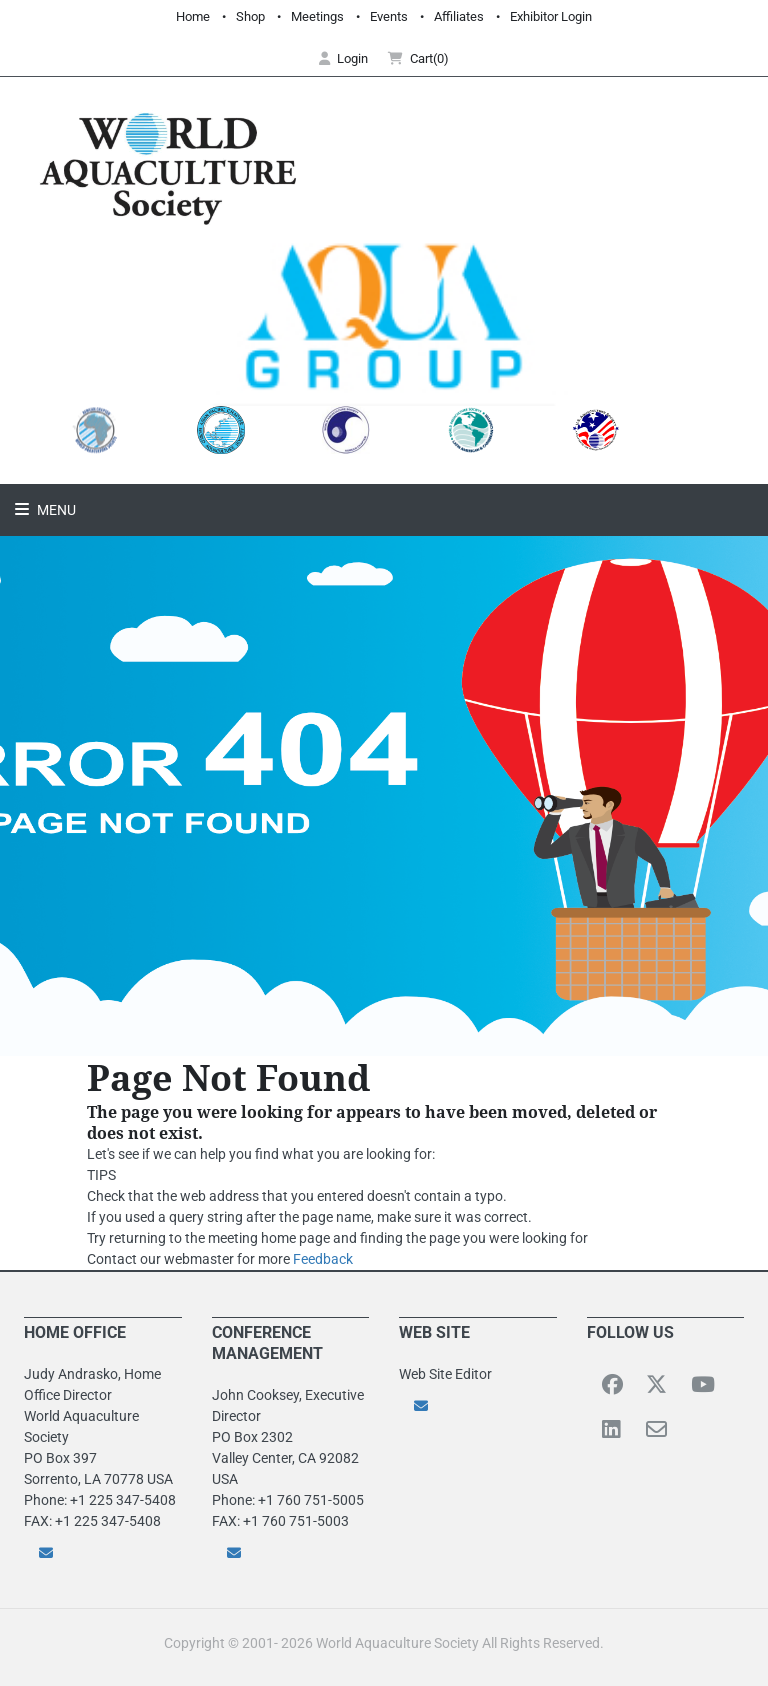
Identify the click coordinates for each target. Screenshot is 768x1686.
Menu (55, 510)
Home (193, 16)
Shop (250, 16)
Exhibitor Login (551, 16)
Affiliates (459, 16)
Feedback (323, 1259)
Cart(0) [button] (418, 58)
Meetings (317, 16)
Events (389, 16)
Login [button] (343, 58)
